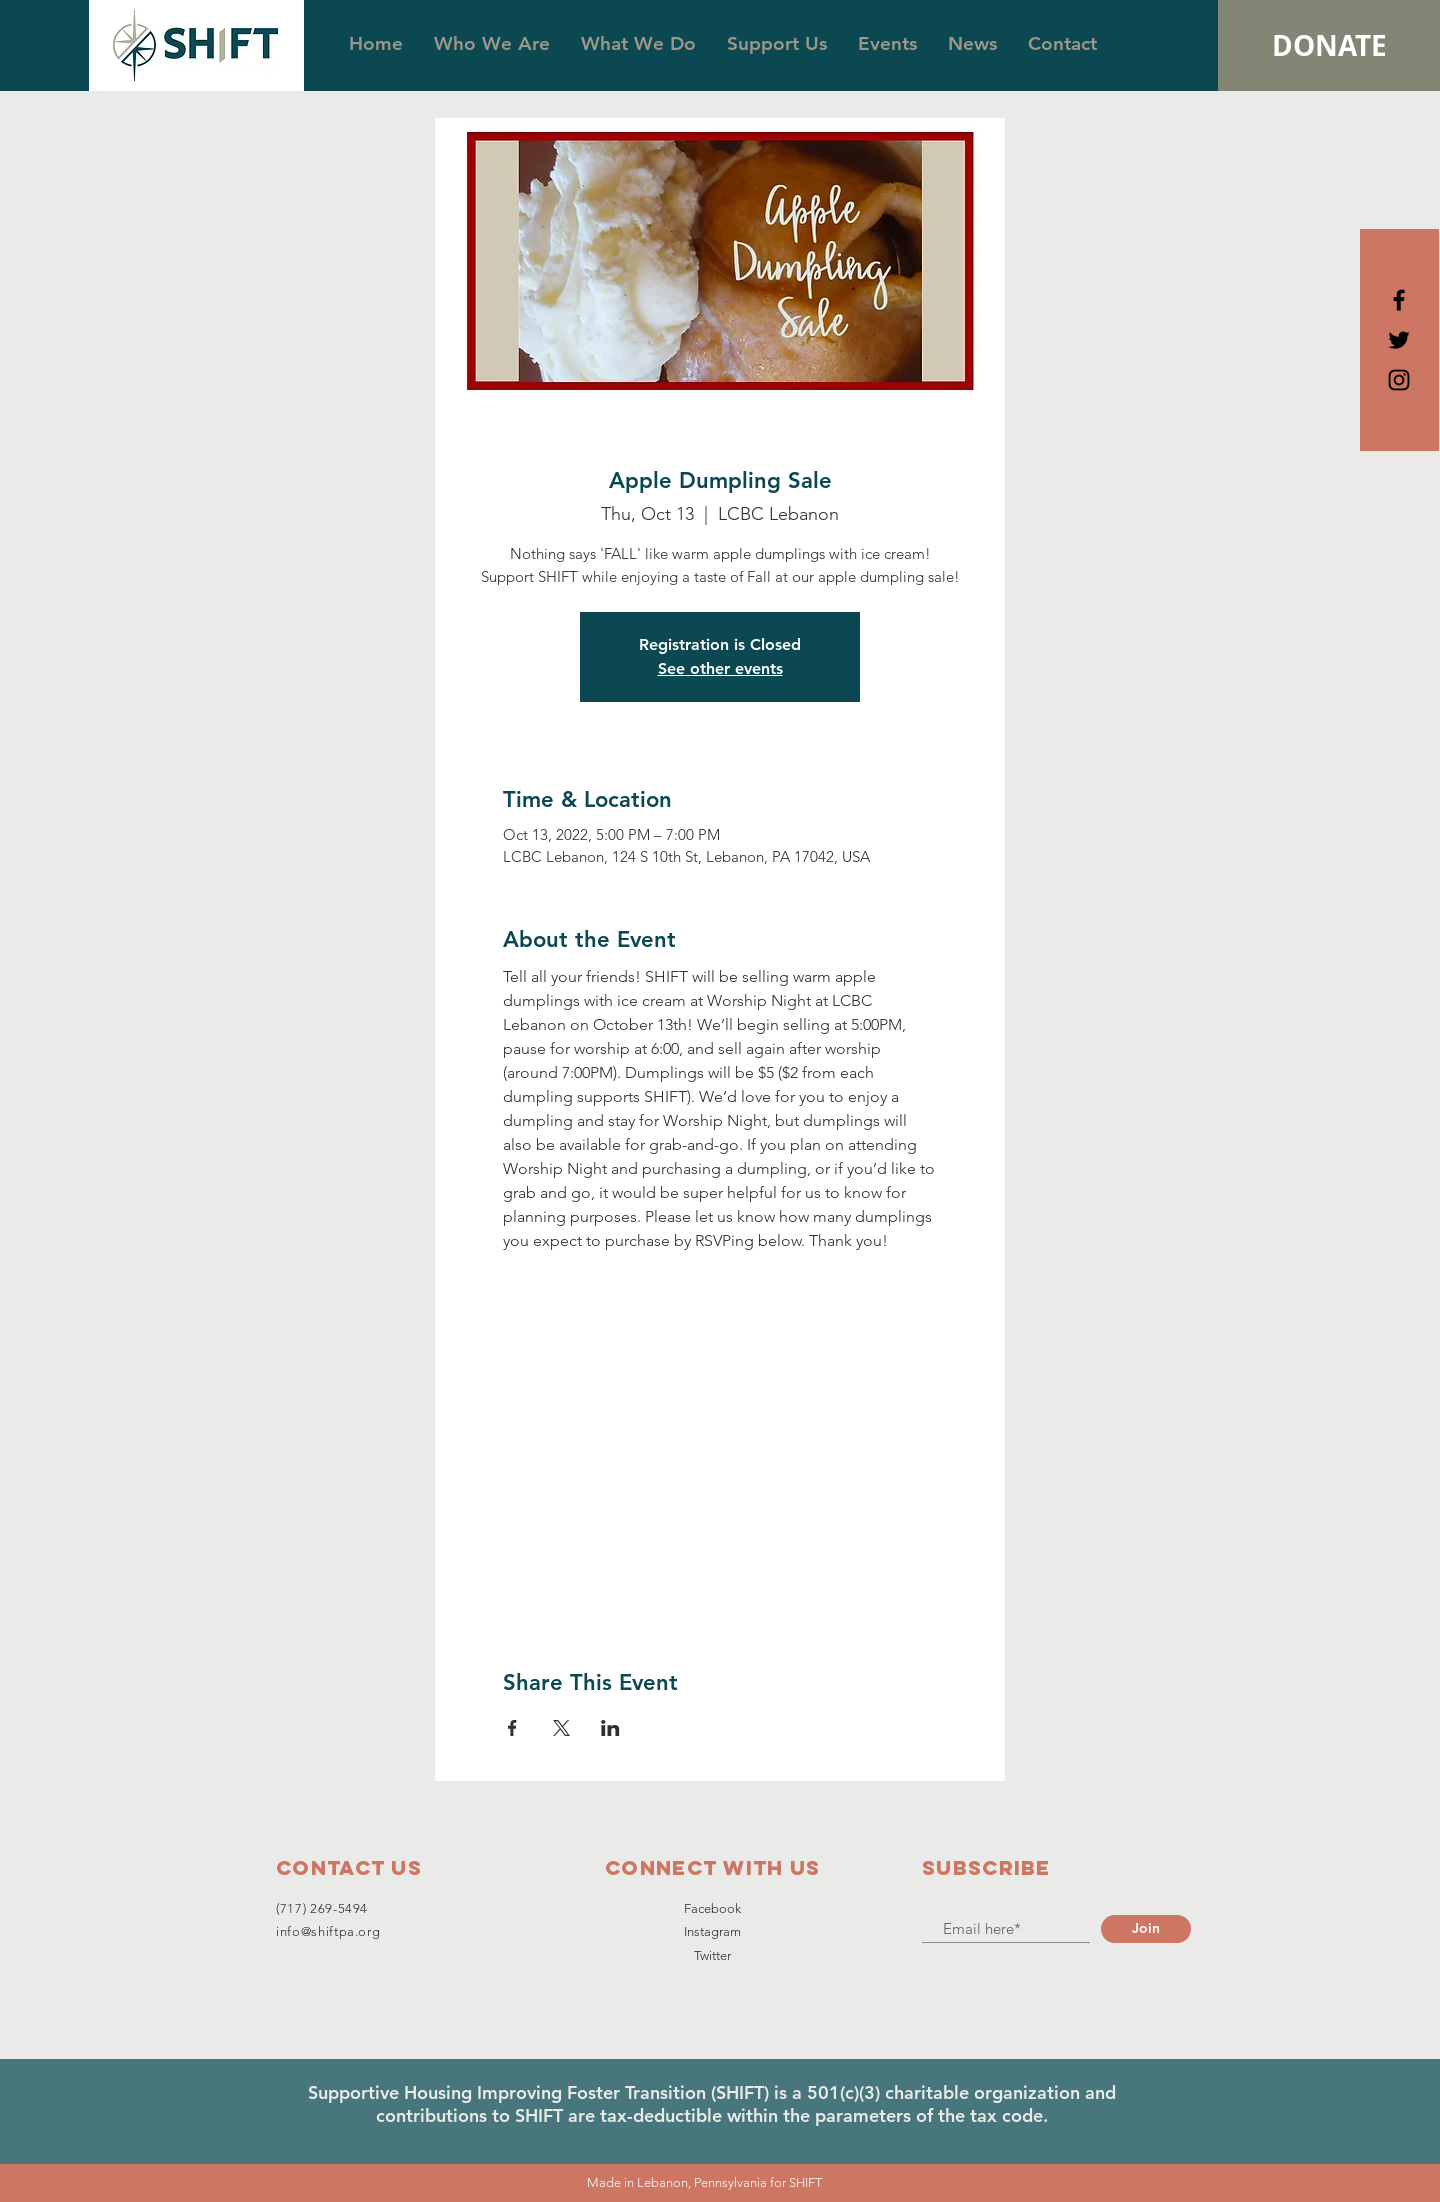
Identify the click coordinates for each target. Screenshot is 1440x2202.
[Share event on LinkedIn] (610, 1728)
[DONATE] (1329, 45)
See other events (720, 668)
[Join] (1146, 1929)
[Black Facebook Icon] (1399, 300)
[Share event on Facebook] (512, 1728)
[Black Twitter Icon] (1399, 340)
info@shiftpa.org (328, 1931)
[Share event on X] (561, 1728)
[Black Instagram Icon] (1399, 380)
